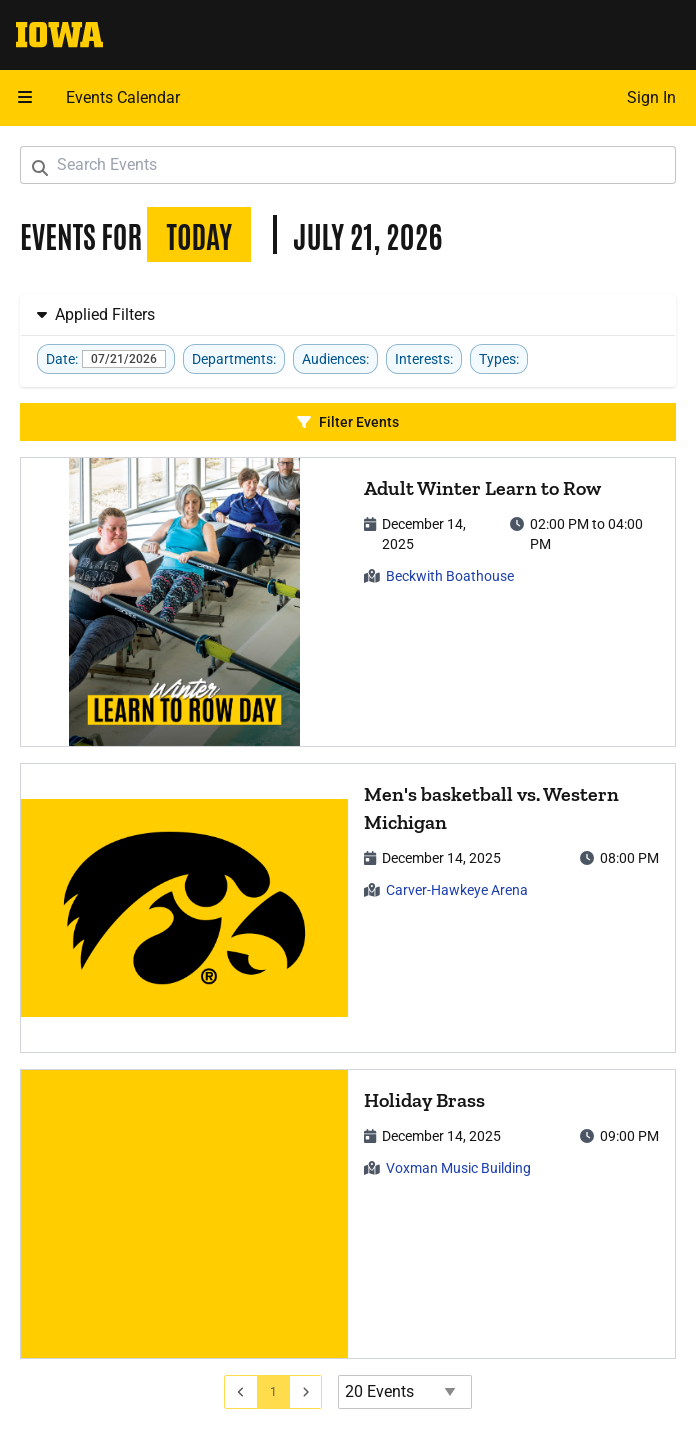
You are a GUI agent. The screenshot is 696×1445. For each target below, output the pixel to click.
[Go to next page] (306, 1392)
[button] (25, 98)
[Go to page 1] (274, 1392)
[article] (348, 602)
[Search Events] (348, 165)
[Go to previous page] (241, 1392)
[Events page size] (405, 1392)
